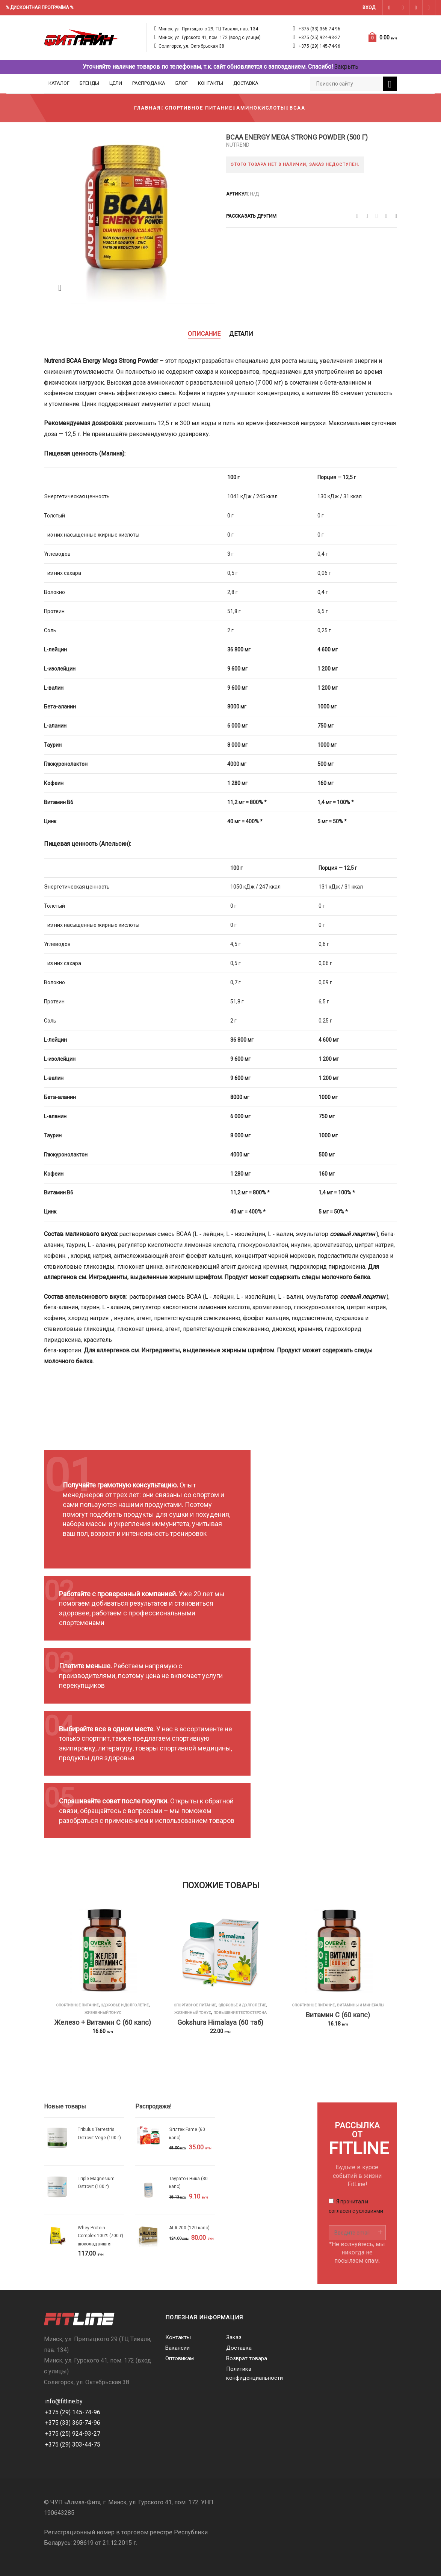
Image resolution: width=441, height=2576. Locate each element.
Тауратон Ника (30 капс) (188, 2182)
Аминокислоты (260, 108)
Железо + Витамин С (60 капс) (102, 2022)
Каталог (58, 83)
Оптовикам (179, 2358)
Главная (147, 108)
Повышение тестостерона (240, 2013)
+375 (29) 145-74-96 (319, 46)
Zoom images (59, 288)
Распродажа (148, 83)
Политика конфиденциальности (251, 2373)
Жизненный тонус (103, 2013)
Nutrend (237, 145)
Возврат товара (246, 2358)
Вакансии (177, 2347)
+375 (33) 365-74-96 (319, 29)
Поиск (390, 85)
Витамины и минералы (360, 2005)
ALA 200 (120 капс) (189, 2227)
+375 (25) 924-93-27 (319, 37)
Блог (181, 83)
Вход (368, 7)
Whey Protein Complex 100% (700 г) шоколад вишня (100, 2236)
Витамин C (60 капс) (338, 2015)
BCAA (297, 108)
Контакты (210, 83)
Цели (115, 83)
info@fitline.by (64, 2401)
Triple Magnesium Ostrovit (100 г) (96, 2182)
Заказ (234, 2337)
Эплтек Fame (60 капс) (187, 2133)
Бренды (89, 83)
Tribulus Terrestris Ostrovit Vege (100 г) (99, 2133)
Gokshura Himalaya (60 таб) (220, 2022)
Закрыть (346, 66)
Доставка (245, 83)
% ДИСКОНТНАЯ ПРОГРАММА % (39, 7)
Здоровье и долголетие (125, 2005)
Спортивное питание (199, 108)
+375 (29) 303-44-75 (72, 2444)
